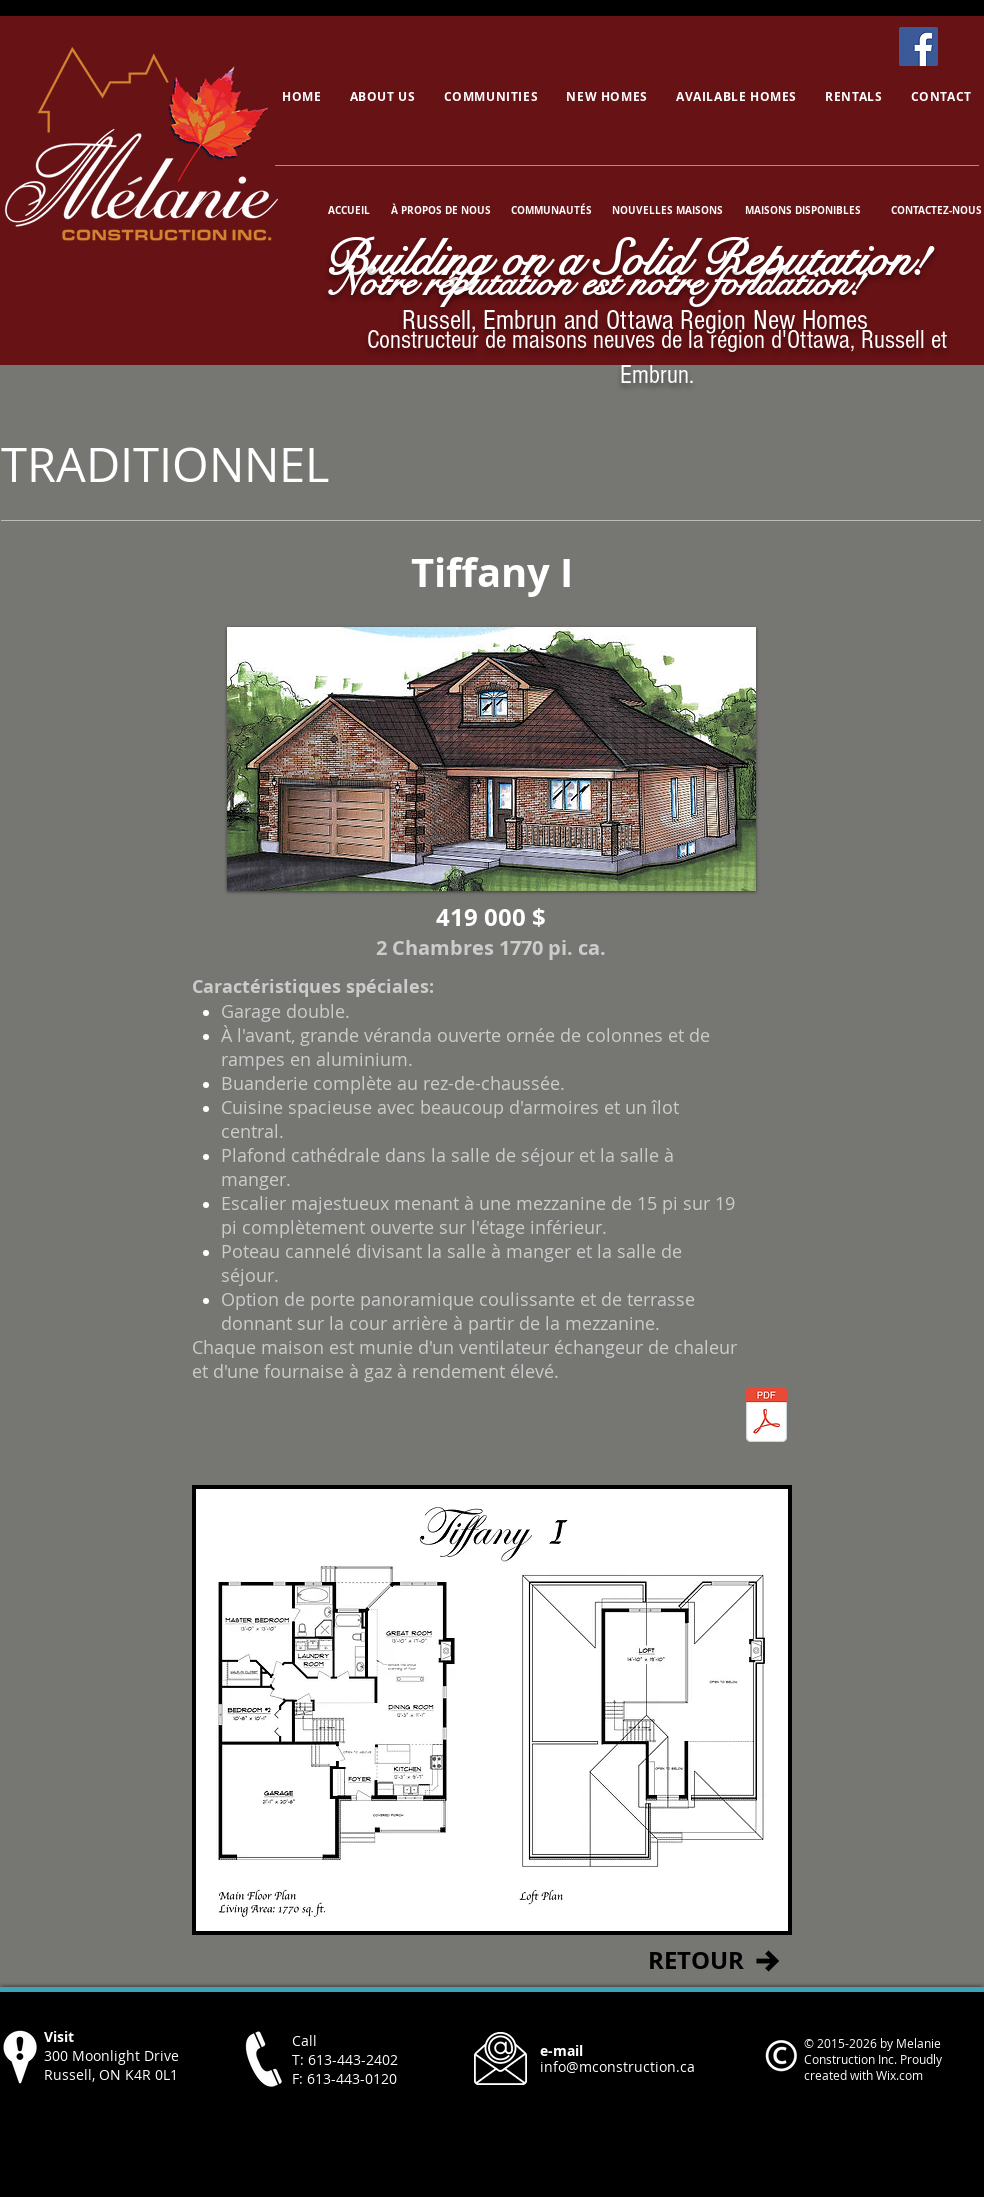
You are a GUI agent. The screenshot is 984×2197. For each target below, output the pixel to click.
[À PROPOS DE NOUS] (441, 210)
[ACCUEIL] (350, 210)
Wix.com (899, 2075)
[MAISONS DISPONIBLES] (802, 210)
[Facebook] (918, 46)
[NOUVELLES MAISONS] (667, 210)
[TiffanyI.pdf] (766, 1417)
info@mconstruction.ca (617, 2066)
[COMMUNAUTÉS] (551, 210)
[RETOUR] (695, 1961)
